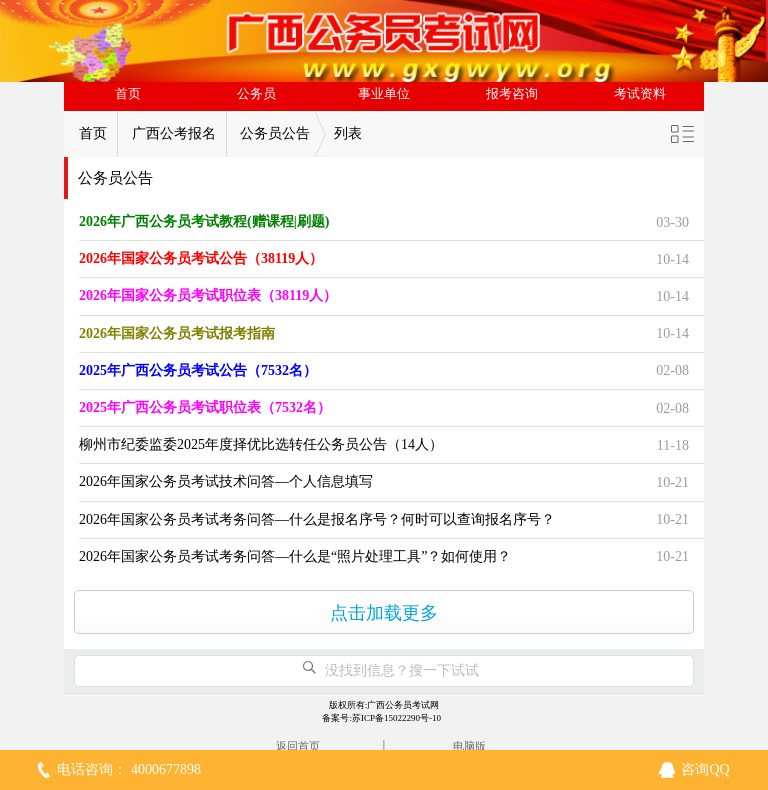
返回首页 (298, 746)
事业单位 (384, 94)
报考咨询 (512, 94)
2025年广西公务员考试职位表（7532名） (205, 407)
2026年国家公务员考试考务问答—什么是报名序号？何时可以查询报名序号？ (317, 519)
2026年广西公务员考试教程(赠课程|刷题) (204, 221)
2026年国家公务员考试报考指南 (177, 333)
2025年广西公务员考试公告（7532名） (198, 370)
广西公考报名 (174, 133)
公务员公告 (275, 133)
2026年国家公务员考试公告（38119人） (201, 258)
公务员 (256, 94)
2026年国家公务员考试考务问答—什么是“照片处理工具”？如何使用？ (295, 556)
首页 (128, 94)
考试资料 (640, 94)
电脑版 (469, 746)
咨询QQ (705, 769)
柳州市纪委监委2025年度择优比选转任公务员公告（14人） (261, 444)
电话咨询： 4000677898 (129, 769)
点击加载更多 (384, 613)
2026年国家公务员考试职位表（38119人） (208, 295)
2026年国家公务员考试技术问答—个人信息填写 (226, 481)
